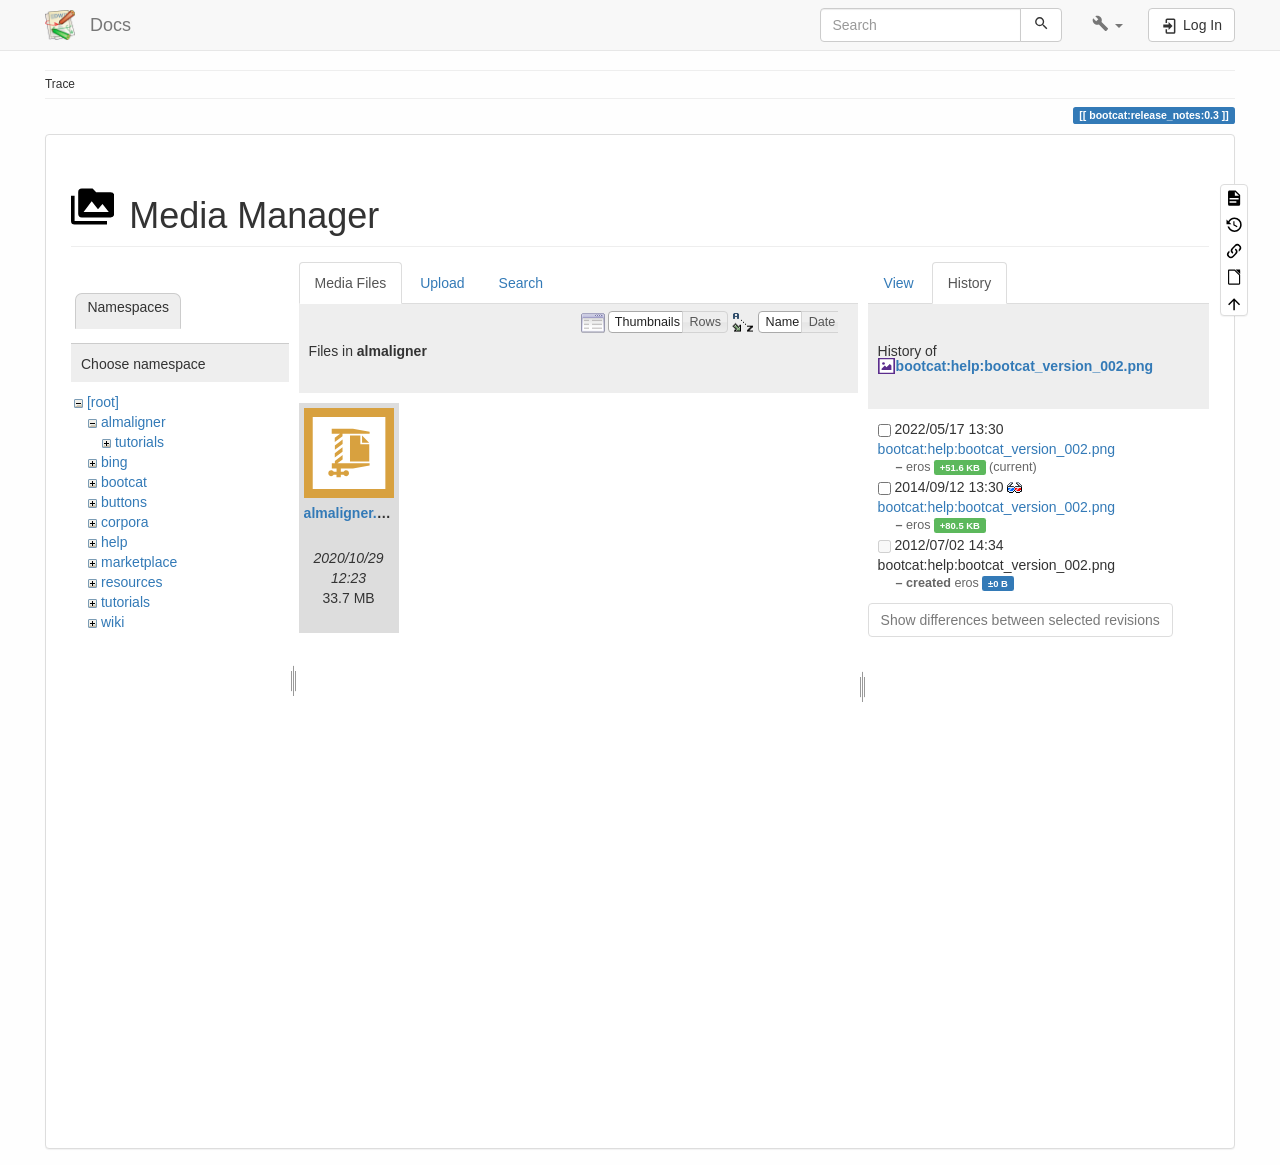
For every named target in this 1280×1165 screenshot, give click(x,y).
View (899, 283)
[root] (103, 402)
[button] (1107, 25)
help (114, 542)
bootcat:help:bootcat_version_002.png (1024, 366)
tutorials (139, 442)
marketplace (139, 562)
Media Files (351, 283)
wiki (112, 622)
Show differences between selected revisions (1020, 620)
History (970, 283)
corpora (124, 522)
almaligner (133, 422)
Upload (442, 283)
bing (114, 462)
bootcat (124, 482)
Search (521, 283)
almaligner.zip (350, 513)
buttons (124, 502)
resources (131, 582)
